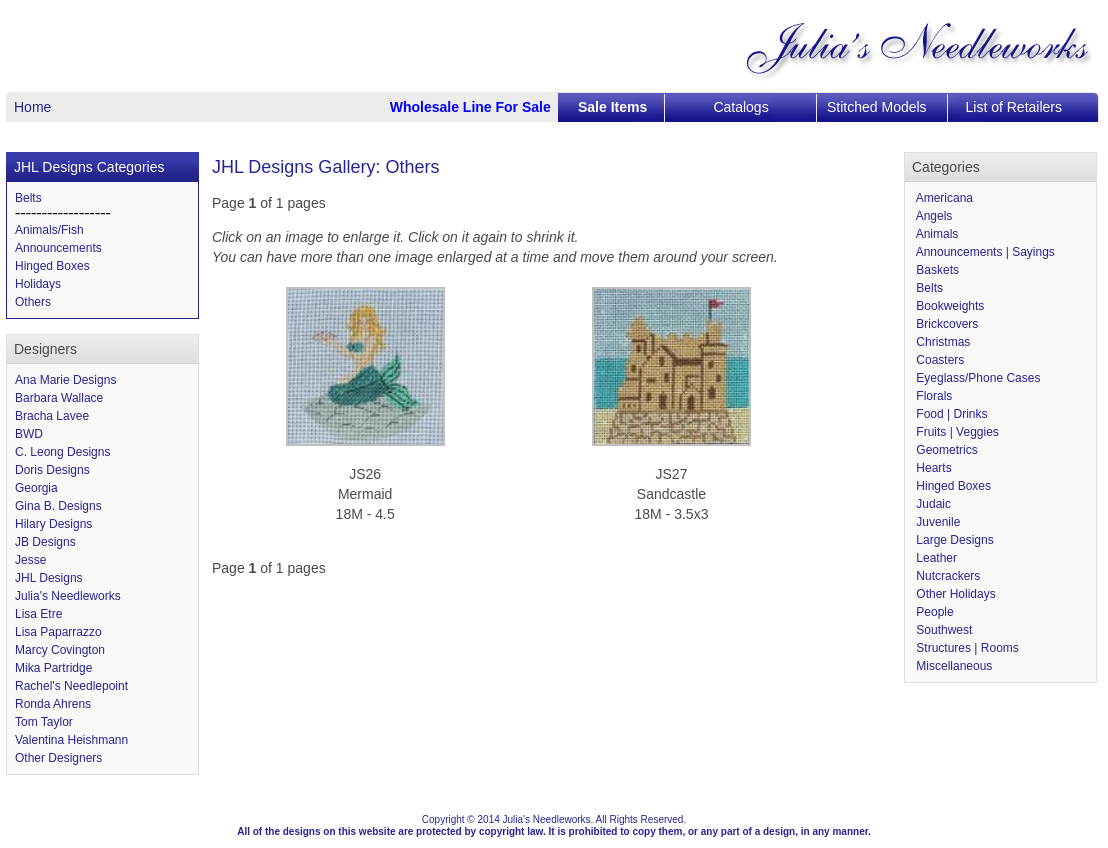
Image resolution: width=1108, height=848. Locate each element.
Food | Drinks (950, 414)
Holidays (38, 284)
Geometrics (945, 450)
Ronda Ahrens (53, 704)
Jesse (30, 560)
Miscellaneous (952, 666)
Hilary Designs (53, 524)
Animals (935, 234)
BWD (29, 434)
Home (32, 107)
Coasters (938, 360)
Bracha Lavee (52, 416)
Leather (935, 558)
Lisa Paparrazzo (58, 632)
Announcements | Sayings (984, 252)
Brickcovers (945, 324)
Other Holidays (954, 594)
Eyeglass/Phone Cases (976, 378)
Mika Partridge (53, 668)
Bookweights (948, 306)
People (933, 612)
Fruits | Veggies (956, 432)
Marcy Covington (60, 650)
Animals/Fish (49, 230)
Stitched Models (877, 107)
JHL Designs (49, 578)
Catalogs (740, 107)
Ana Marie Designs (65, 380)
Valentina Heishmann (71, 740)
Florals (932, 396)
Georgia (36, 488)
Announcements (58, 248)
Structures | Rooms (966, 648)
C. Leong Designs (62, 452)
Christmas (941, 342)
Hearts (932, 468)
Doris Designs (52, 470)
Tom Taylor (44, 722)
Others (33, 302)
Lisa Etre (38, 614)
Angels (932, 216)
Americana (943, 198)
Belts (28, 198)
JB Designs (45, 542)
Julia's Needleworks (68, 596)
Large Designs (953, 540)
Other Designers (58, 758)
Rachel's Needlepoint (71, 686)
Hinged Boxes (52, 266)
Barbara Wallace (59, 398)
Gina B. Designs (58, 506)
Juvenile (936, 522)
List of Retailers (1014, 107)
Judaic (932, 504)
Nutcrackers (946, 576)
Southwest (942, 630)
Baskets (936, 270)
